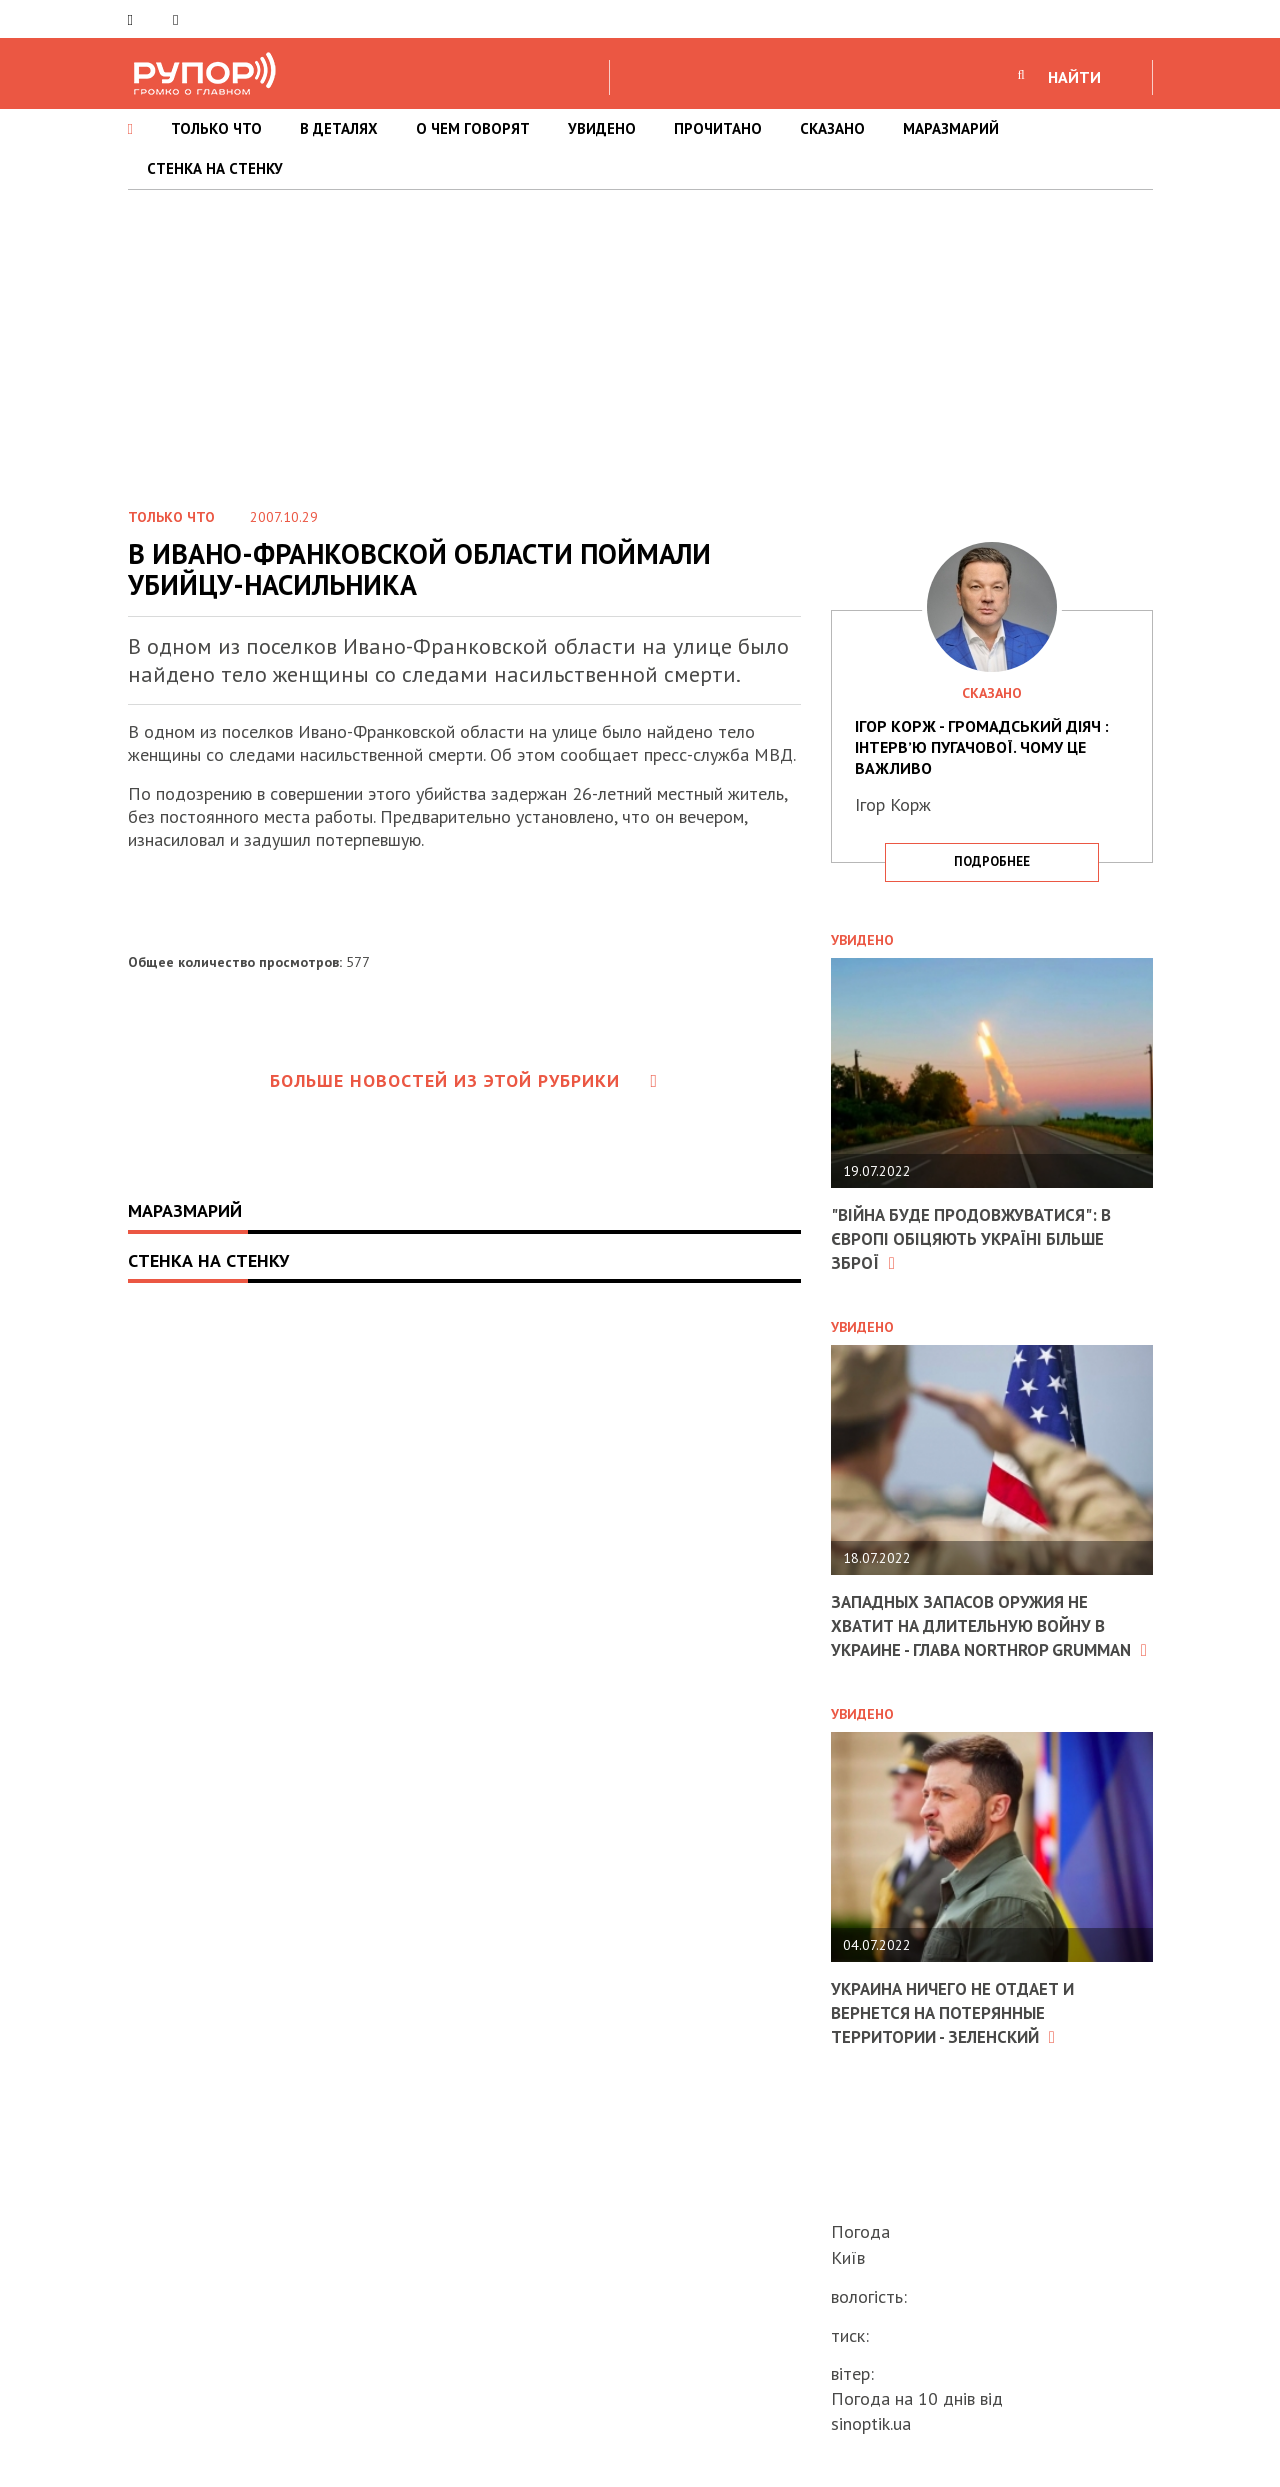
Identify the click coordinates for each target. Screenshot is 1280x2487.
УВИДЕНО (602, 128)
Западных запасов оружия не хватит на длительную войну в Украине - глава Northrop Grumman (979, 1634)
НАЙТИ (1074, 77)
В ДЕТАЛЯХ (339, 128)
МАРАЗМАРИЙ (951, 128)
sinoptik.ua (871, 2423)
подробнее (992, 861)
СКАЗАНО (832, 128)
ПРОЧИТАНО (718, 128)
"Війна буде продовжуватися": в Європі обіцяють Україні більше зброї (979, 1238)
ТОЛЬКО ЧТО (216, 128)
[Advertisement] (640, 340)
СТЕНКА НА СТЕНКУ (215, 168)
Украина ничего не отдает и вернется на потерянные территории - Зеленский (961, 2032)
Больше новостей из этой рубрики (464, 1080)
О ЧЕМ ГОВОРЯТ (473, 128)
